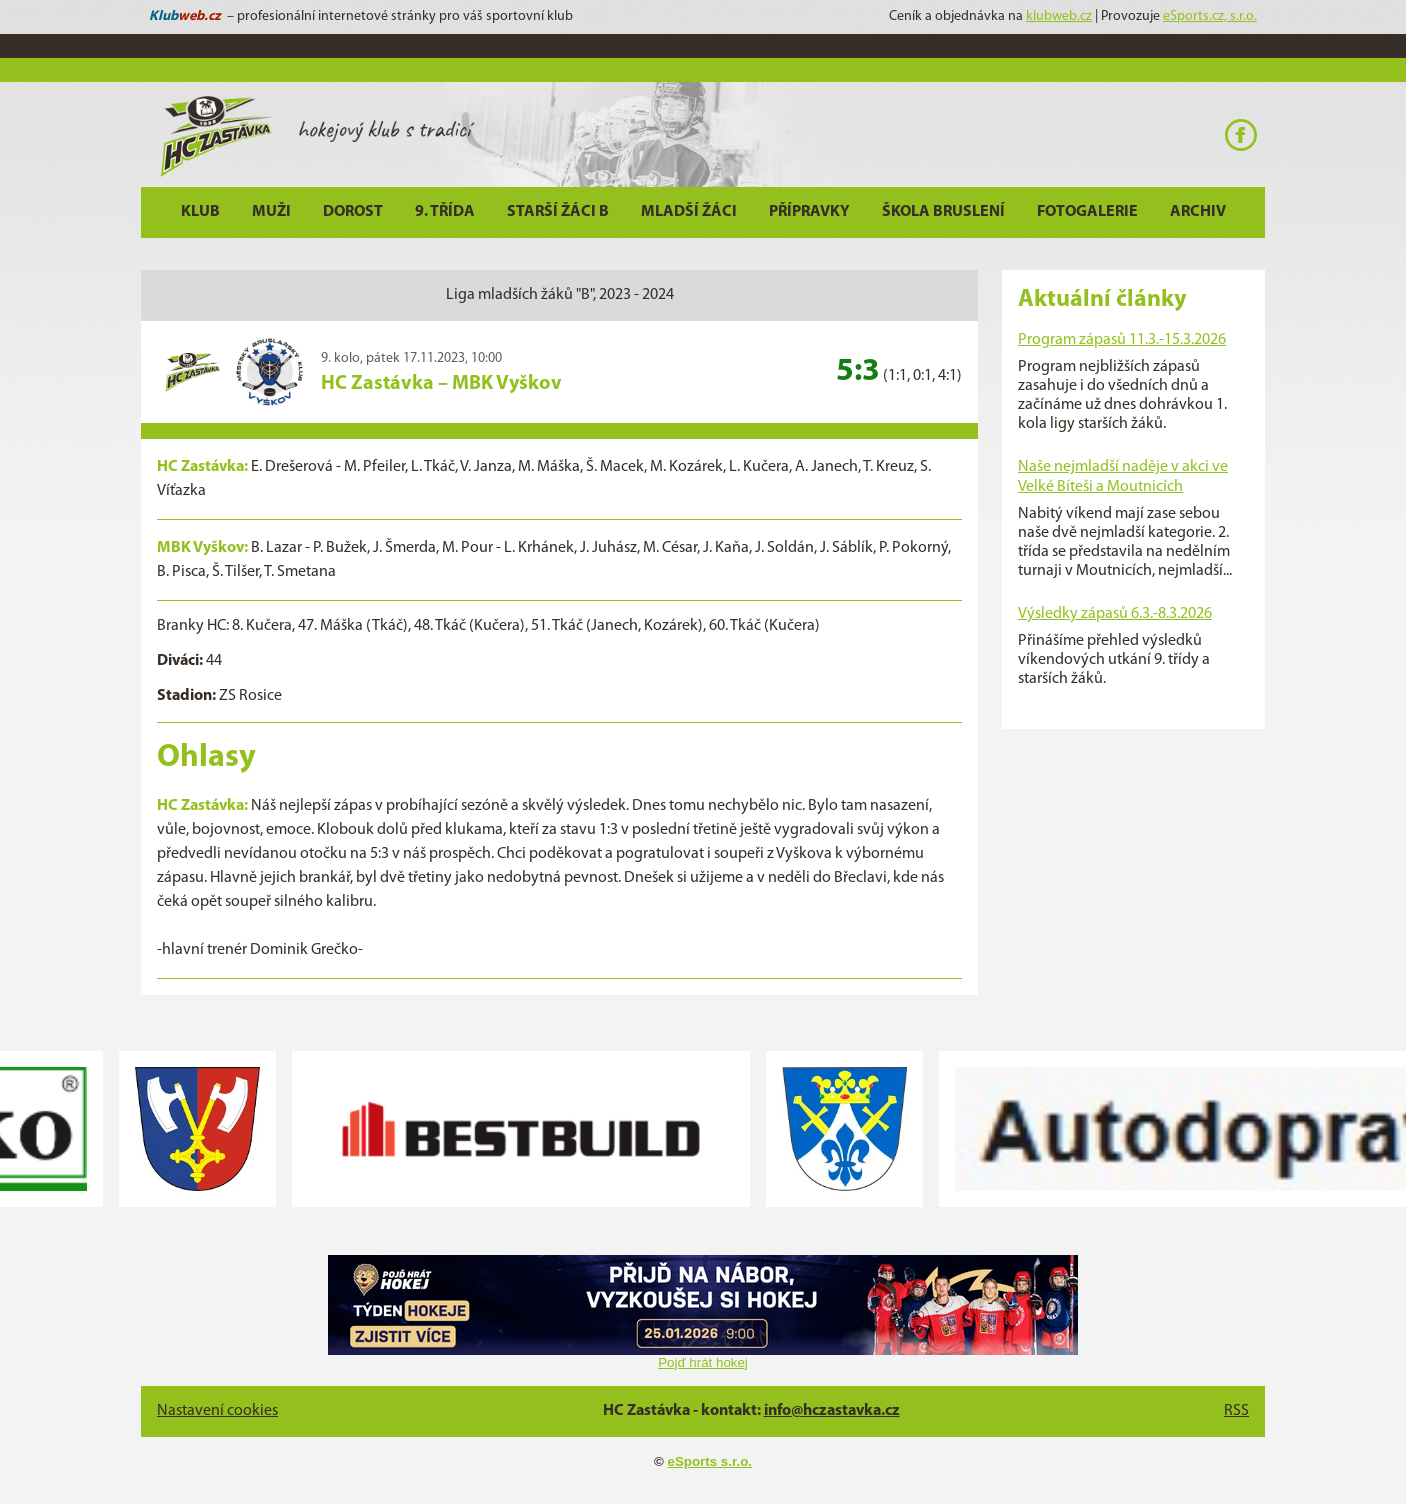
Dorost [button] (353, 212)
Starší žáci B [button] (558, 212)
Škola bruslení (943, 212)
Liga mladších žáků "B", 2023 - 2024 (560, 295)
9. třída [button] (445, 212)
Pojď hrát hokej (703, 1362)
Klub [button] (200, 212)
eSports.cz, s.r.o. (1210, 16)
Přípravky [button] (809, 212)
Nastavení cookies (217, 1411)
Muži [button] (271, 212)
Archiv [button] (1198, 212)
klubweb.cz (1059, 16)
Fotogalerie (1087, 212)
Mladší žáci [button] (689, 212)
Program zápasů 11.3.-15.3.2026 (1122, 340)
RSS (1236, 1411)
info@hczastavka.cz (832, 1411)
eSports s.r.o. (710, 1461)
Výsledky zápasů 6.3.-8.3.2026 (1115, 614)
